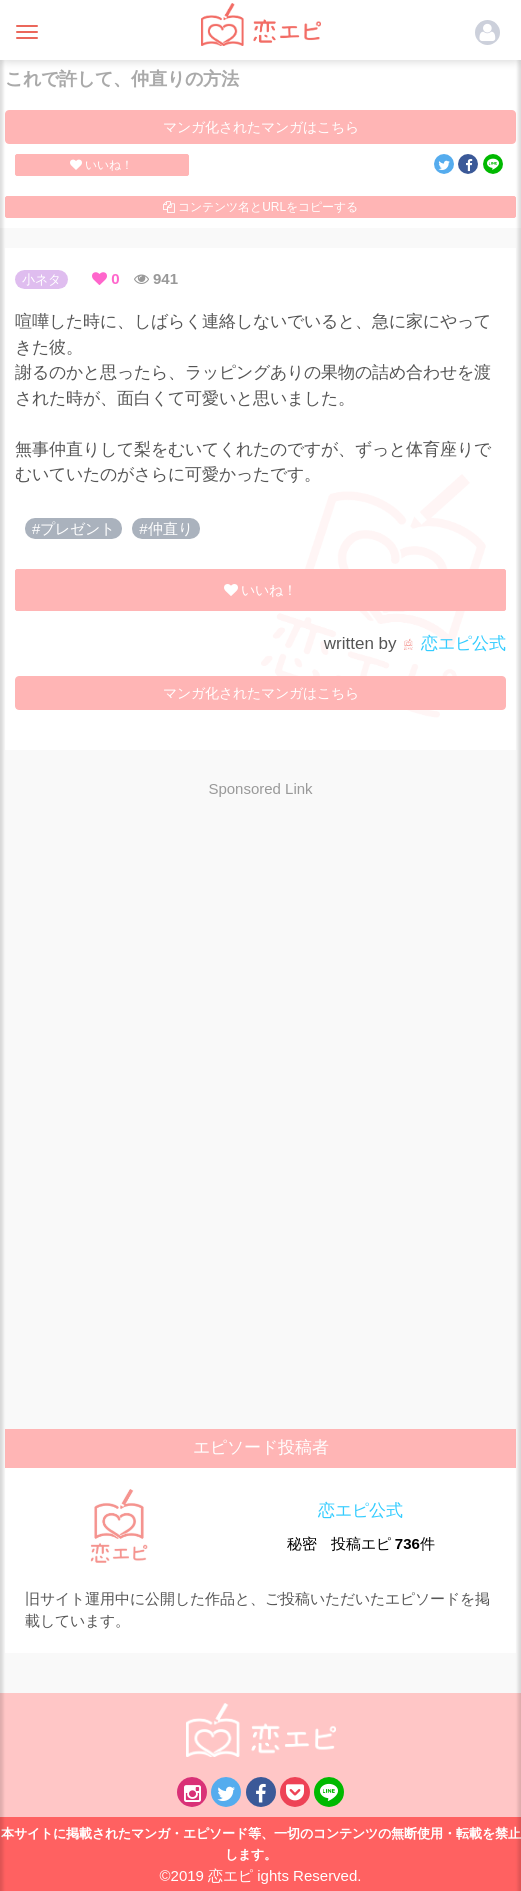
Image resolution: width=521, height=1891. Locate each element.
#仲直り (165, 528)
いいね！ (101, 165)
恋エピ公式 (453, 643)
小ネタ (41, 279)
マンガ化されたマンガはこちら (261, 127)
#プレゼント (73, 528)
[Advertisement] (261, 958)
